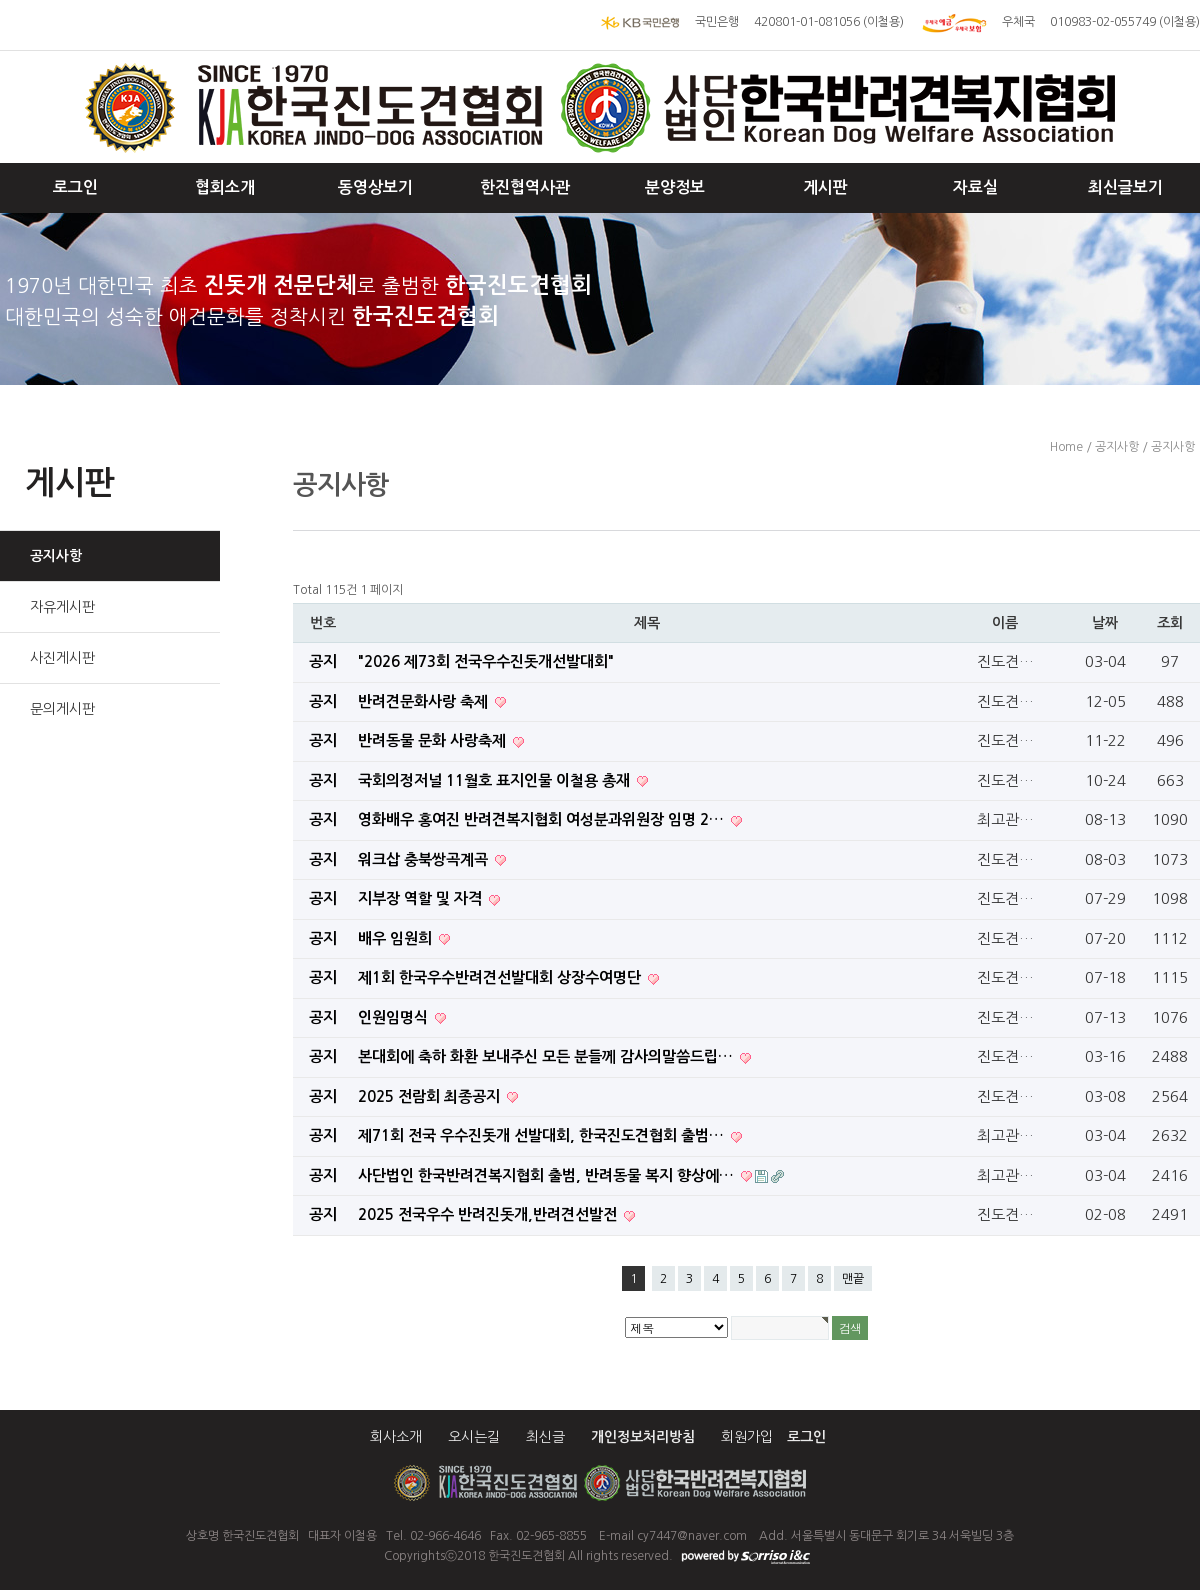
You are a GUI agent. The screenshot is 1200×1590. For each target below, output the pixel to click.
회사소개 (396, 1437)
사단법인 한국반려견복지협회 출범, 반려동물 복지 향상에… (548, 1175)
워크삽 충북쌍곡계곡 (425, 859)
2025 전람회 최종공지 (431, 1096)
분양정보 (675, 187)
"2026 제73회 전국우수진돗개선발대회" (486, 661)
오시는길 (474, 1437)
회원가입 (747, 1437)
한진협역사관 (525, 187)
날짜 (1105, 623)
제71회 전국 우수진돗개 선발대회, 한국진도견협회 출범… (543, 1135)
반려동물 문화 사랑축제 (434, 740)
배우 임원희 (397, 938)
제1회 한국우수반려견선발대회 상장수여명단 (501, 977)
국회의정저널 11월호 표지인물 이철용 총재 (496, 780)
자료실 (975, 187)
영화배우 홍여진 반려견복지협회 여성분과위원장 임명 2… (543, 819)
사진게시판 (62, 658)
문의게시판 (62, 709)
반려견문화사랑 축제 (425, 701)
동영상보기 (375, 187)
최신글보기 (1125, 187)
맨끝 (853, 1279)
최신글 (545, 1437)
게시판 (825, 187)
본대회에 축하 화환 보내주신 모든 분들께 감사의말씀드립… (547, 1056)
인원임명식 (395, 1017)
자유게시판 (62, 607)
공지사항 (56, 556)
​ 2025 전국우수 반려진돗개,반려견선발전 (489, 1214)
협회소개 (225, 187)
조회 (1170, 623)
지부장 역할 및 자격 (422, 898)
